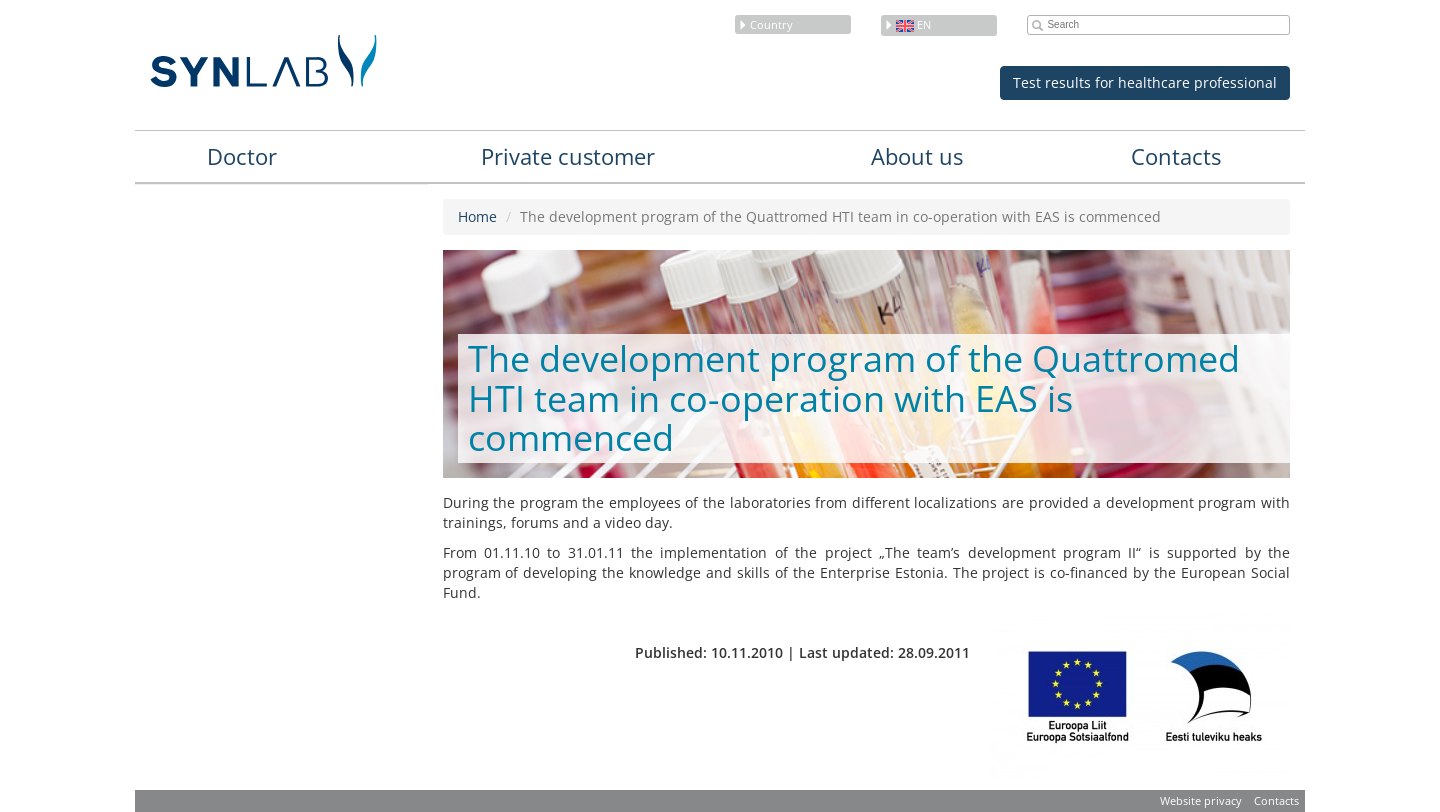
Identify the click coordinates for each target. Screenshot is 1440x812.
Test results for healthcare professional (1145, 82)
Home (477, 216)
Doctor (242, 156)
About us (917, 156)
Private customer (568, 156)
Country (765, 24)
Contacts (1176, 156)
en (907, 24)
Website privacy (1201, 800)
